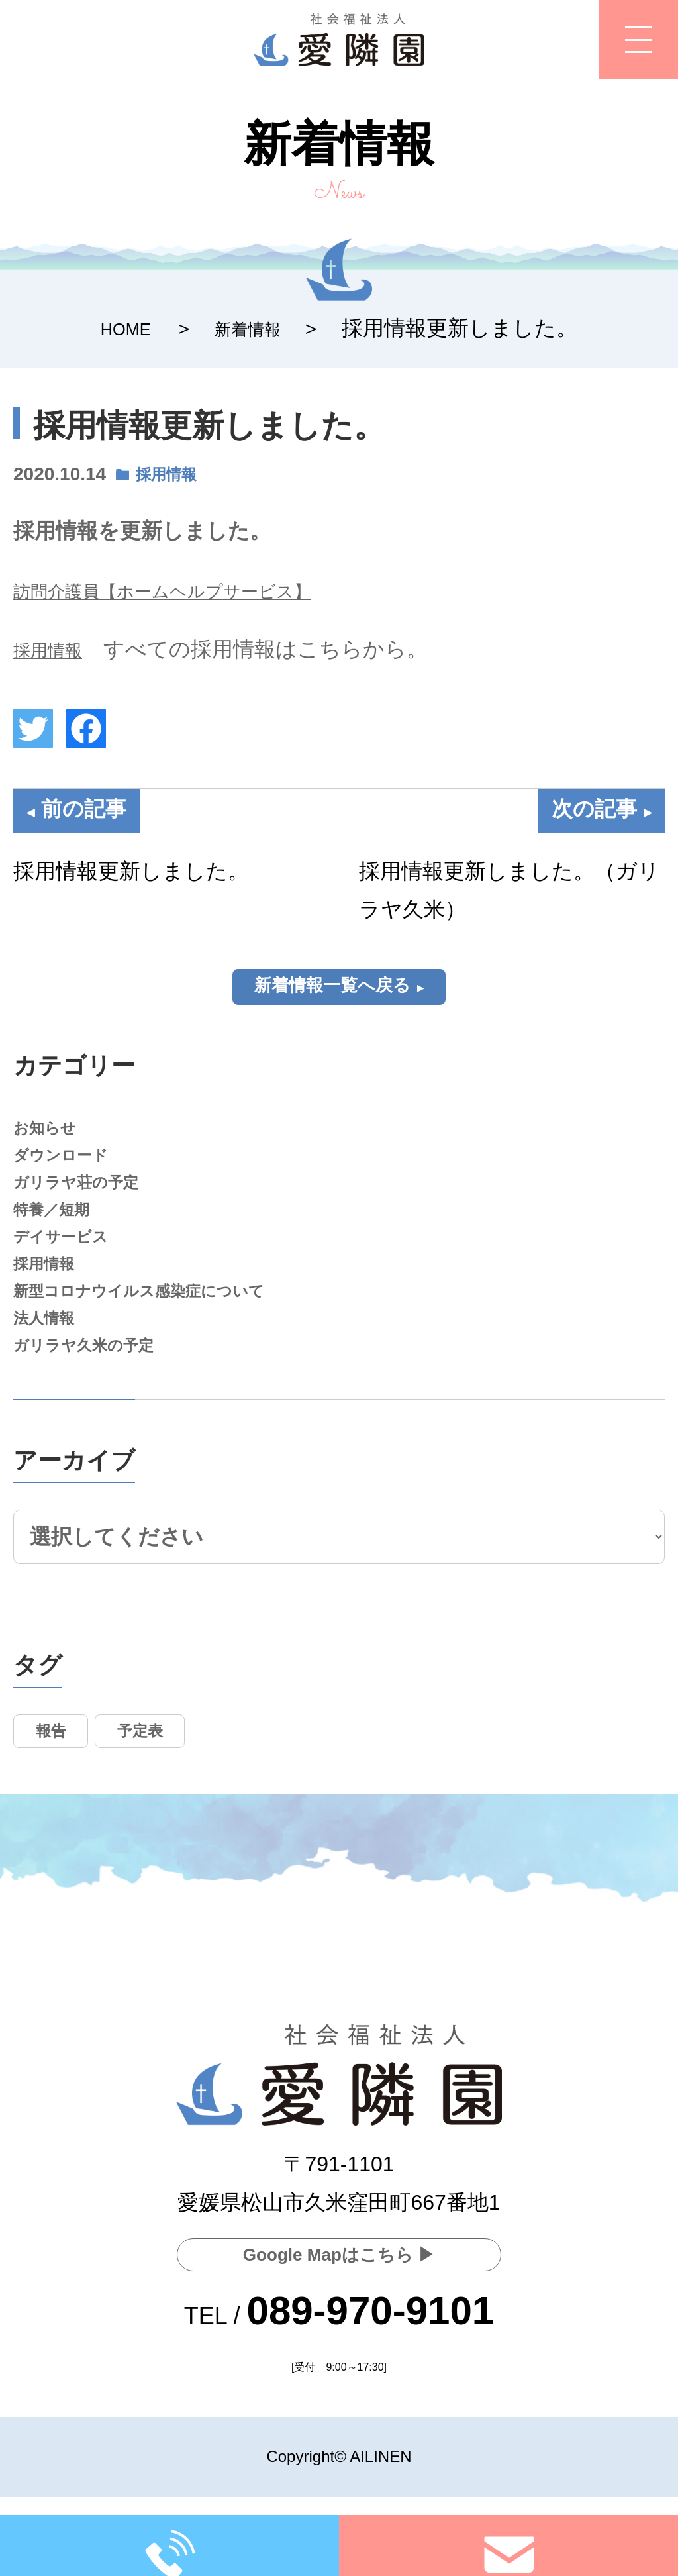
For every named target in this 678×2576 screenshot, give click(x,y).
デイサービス (70, 1272)
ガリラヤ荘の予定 (89, 1206)
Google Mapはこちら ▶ (339, 2251)
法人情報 (50, 1373)
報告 (58, 1798)
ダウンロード (70, 1172)
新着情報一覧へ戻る (332, 989)
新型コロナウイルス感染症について (165, 1339)
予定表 (166, 1798)
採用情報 (173, 474)
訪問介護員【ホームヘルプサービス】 (196, 590)
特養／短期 (59, 1239)
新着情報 (254, 328)
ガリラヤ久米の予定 (98, 1406)
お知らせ (51, 1139)
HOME (116, 328)
